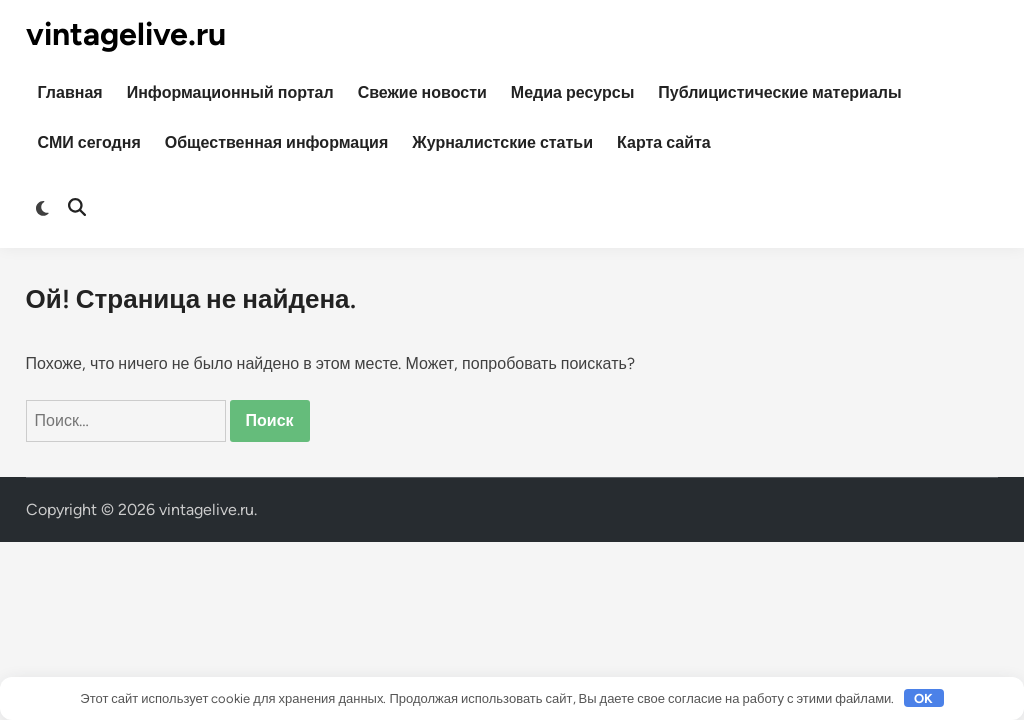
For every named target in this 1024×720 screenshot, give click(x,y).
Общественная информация (277, 142)
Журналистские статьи (502, 142)
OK (923, 698)
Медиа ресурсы (573, 92)
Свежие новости (422, 92)
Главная (70, 92)
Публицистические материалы (779, 92)
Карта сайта (664, 142)
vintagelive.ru (126, 34)
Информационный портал (230, 92)
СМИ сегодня (89, 142)
